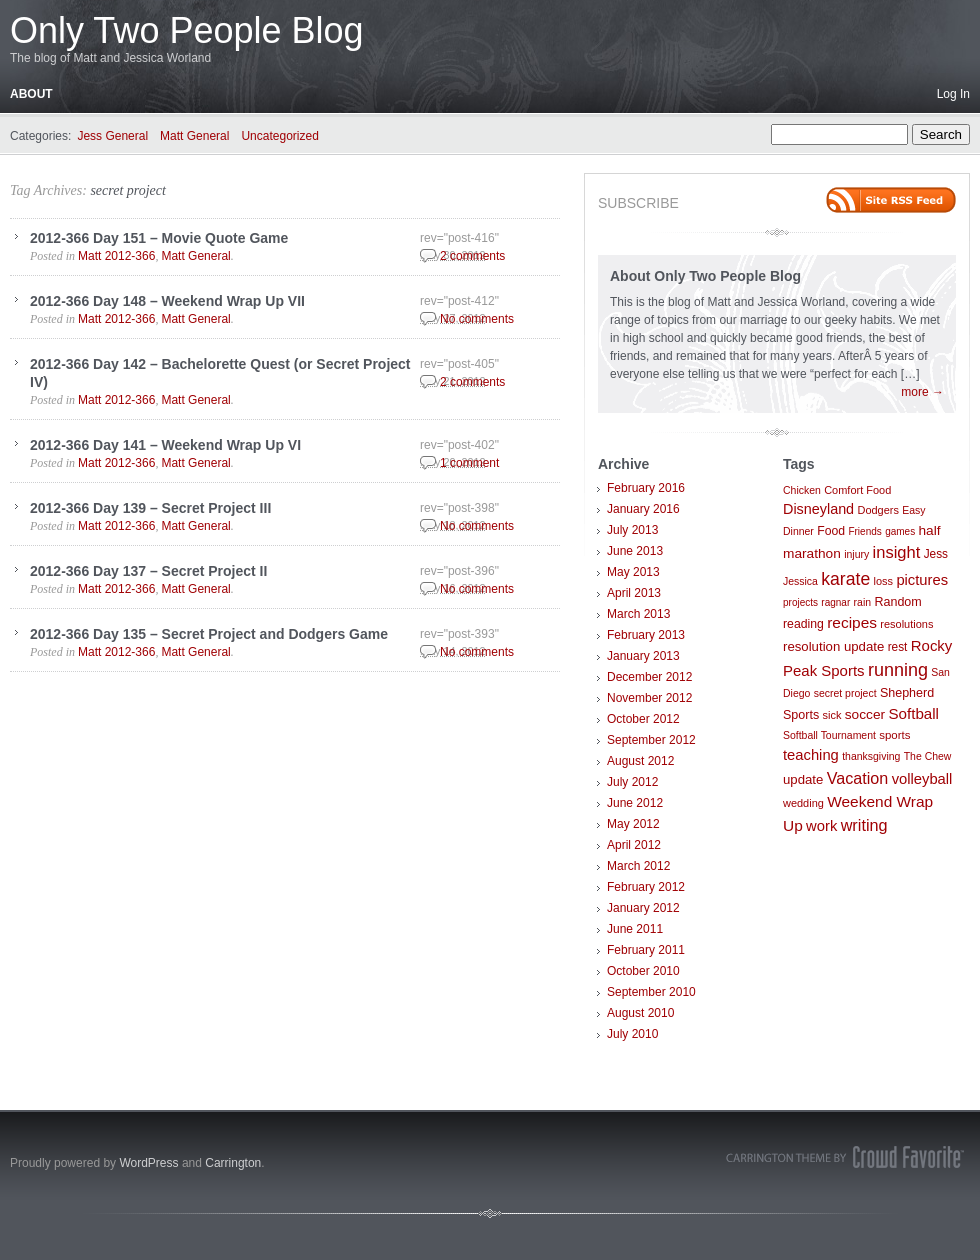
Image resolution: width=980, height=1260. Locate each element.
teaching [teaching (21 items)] (811, 755)
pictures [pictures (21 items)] (922, 580)
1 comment (469, 463)
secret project (128, 190)
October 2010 (643, 971)
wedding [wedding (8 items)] (803, 803)
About (31, 94)
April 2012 (634, 845)
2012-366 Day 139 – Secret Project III (150, 508)
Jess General (112, 136)
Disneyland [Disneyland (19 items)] (818, 509)
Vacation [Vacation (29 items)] (858, 778)
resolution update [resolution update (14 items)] (833, 646)
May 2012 (633, 824)
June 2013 (635, 551)
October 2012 (643, 719)
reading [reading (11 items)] (803, 624)
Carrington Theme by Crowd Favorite (845, 1157)
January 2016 (643, 509)
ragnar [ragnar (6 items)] (835, 602)
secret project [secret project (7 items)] (845, 693)
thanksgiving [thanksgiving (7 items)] (871, 756)
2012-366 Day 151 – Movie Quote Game (159, 238)
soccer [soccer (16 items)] (865, 714)
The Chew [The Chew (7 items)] (928, 756)
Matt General (194, 136)
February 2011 (646, 950)
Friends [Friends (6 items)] (864, 531)
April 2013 (634, 593)
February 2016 (646, 488)
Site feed (891, 200)
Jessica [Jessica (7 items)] (800, 581)
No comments (477, 319)
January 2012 (643, 908)
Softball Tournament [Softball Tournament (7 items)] (829, 735)
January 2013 (643, 656)
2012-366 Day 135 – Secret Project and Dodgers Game (209, 634)
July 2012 (632, 782)
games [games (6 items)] (900, 531)
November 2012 (649, 698)
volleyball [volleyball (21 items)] (922, 779)
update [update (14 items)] (803, 779)
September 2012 (651, 740)
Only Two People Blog (187, 30)
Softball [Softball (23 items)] (913, 713)
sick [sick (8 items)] (832, 715)
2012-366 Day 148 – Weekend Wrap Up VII (167, 301)
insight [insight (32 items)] (897, 552)
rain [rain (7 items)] (862, 602)
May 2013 (633, 572)
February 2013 (646, 635)
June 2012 (635, 803)
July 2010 (632, 1034)
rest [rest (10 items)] (898, 647)
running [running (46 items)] (898, 670)
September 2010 (651, 992)
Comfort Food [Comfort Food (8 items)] (857, 490)
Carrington (233, 1163)
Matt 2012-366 (116, 256)
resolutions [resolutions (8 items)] (906, 624)
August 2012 (640, 761)
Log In (953, 94)
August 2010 (640, 1013)
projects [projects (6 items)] (800, 602)
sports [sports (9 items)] (894, 735)
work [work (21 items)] (821, 826)
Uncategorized (279, 136)
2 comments (472, 256)
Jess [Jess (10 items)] (936, 554)
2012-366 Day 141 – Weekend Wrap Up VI (165, 445)
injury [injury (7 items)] (856, 554)
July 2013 (632, 530)
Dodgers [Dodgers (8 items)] (877, 510)
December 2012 (649, 677)
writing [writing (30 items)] (864, 825)
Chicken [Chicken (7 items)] (802, 490)
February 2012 (646, 887)
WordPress (148, 1163)
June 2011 (635, 929)
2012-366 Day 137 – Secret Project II (148, 571)
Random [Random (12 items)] (897, 602)
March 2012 (638, 866)
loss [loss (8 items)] (884, 581)
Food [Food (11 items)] (831, 531)
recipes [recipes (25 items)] (852, 622)
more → (922, 392)
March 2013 (638, 614)
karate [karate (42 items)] (845, 579)
